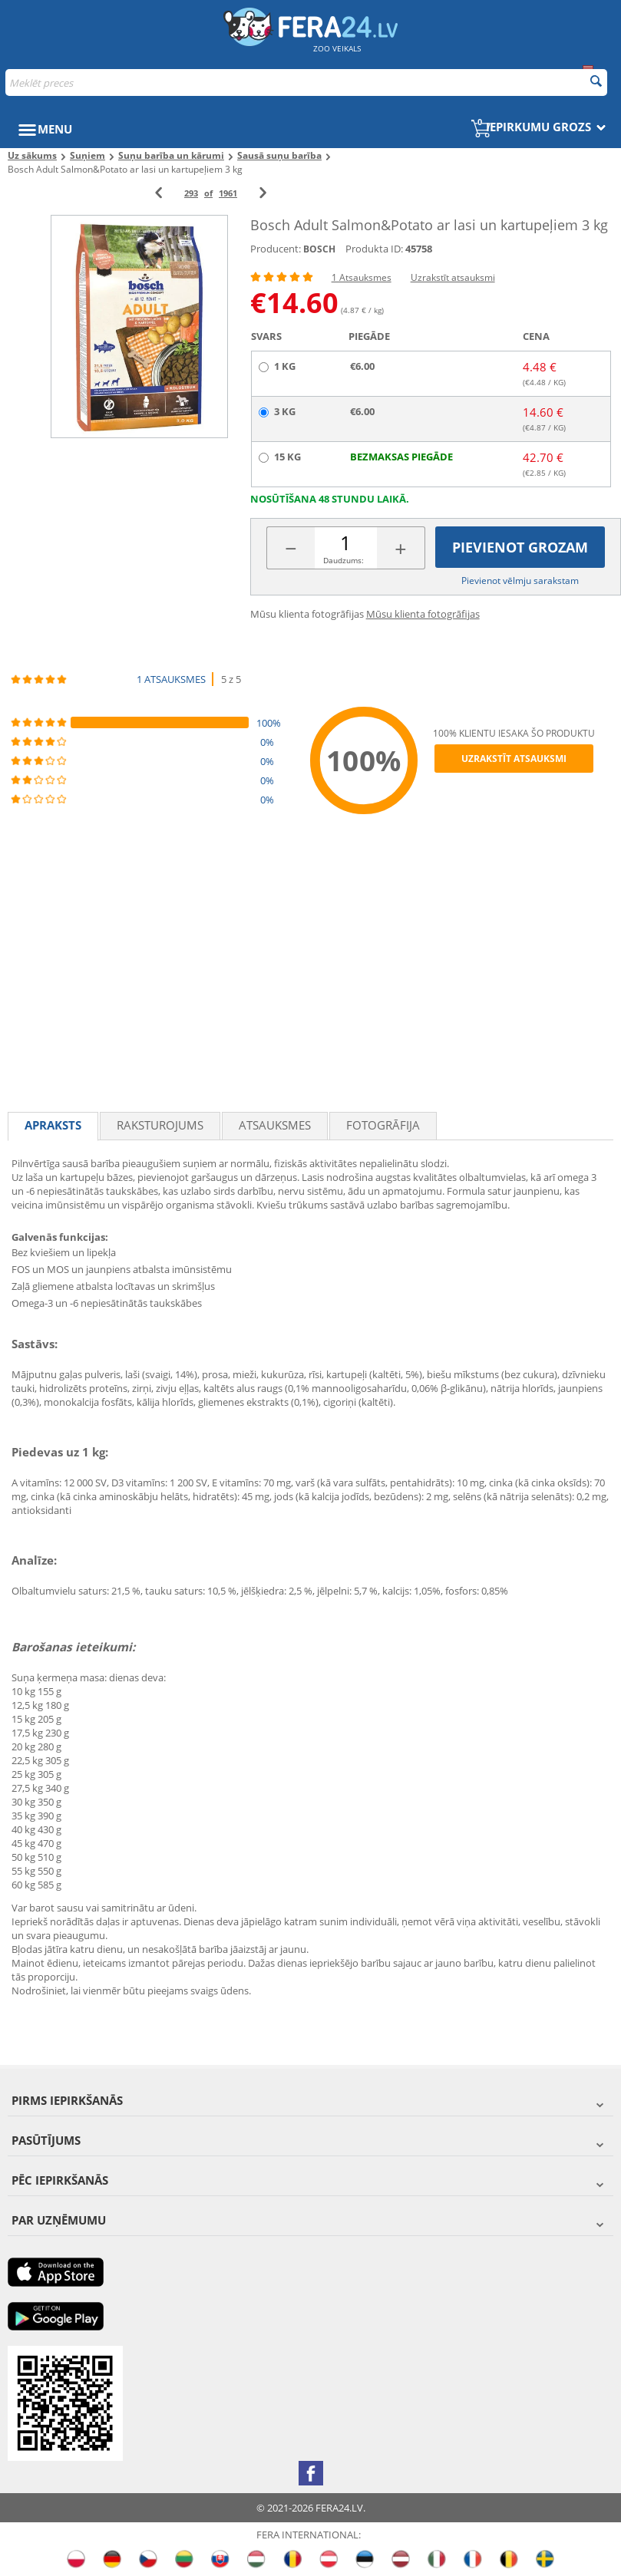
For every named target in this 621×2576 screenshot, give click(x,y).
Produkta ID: (374, 249)
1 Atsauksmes (361, 277)
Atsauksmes (275, 1125)
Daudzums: (343, 560)
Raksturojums (160, 1125)
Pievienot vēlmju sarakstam (520, 580)
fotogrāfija (383, 1125)
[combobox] (306, 82)
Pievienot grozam (520, 547)
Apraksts (53, 1125)
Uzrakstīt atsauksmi (453, 277)
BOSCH (319, 249)
